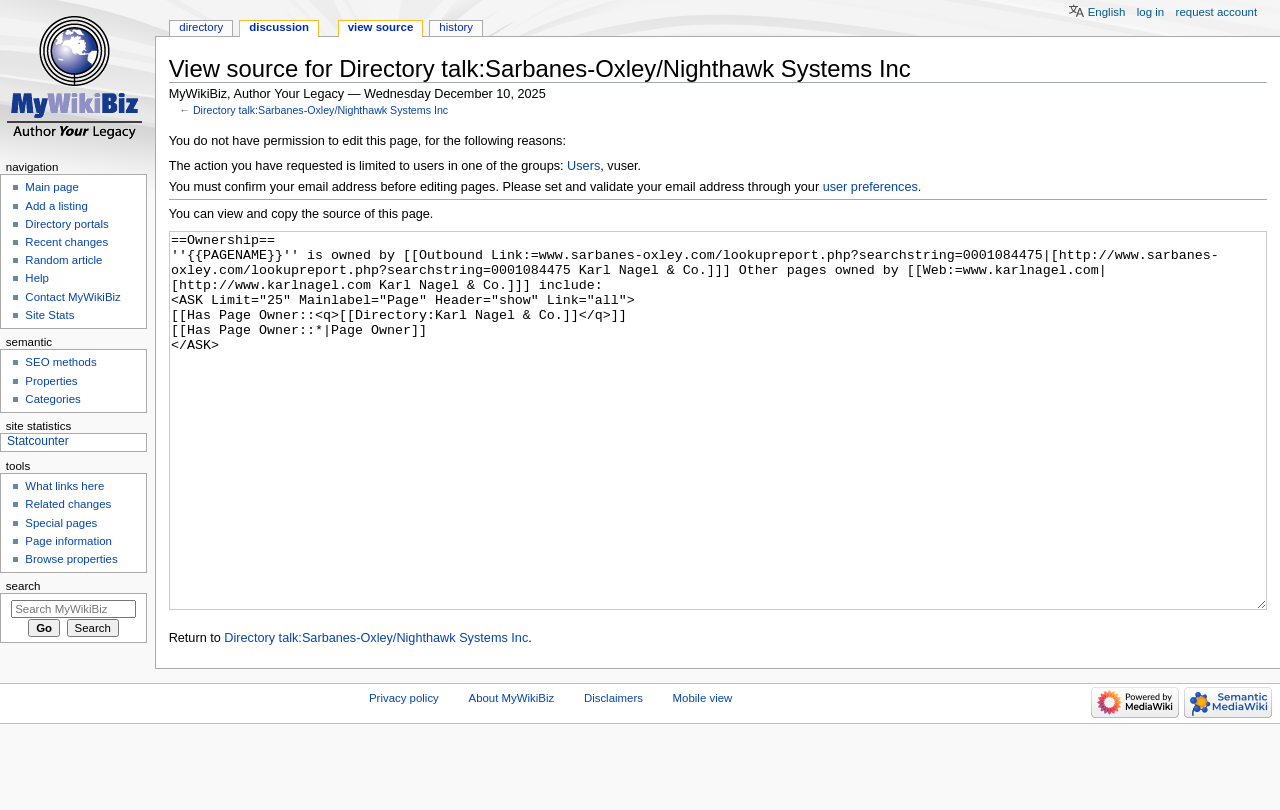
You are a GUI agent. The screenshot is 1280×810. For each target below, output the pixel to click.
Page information (68, 541)
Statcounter (38, 441)
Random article (63, 260)
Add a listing (56, 206)
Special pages (61, 523)
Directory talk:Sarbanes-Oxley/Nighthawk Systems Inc (320, 110)
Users (583, 166)
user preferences (870, 187)
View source (381, 27)
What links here (64, 486)
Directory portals (66, 224)
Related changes (68, 504)
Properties (51, 381)
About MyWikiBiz (512, 773)
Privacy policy (404, 773)
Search (23, 586)
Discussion (279, 27)
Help (37, 278)
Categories (52, 399)
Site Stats (49, 315)
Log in (1150, 12)
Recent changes (66, 242)
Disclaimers (613, 773)
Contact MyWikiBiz (72, 297)
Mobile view (703, 773)
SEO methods (60, 362)
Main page (52, 187)
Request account (1217, 12)
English (1107, 12)
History (456, 27)
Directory (201, 27)
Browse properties (71, 559)
